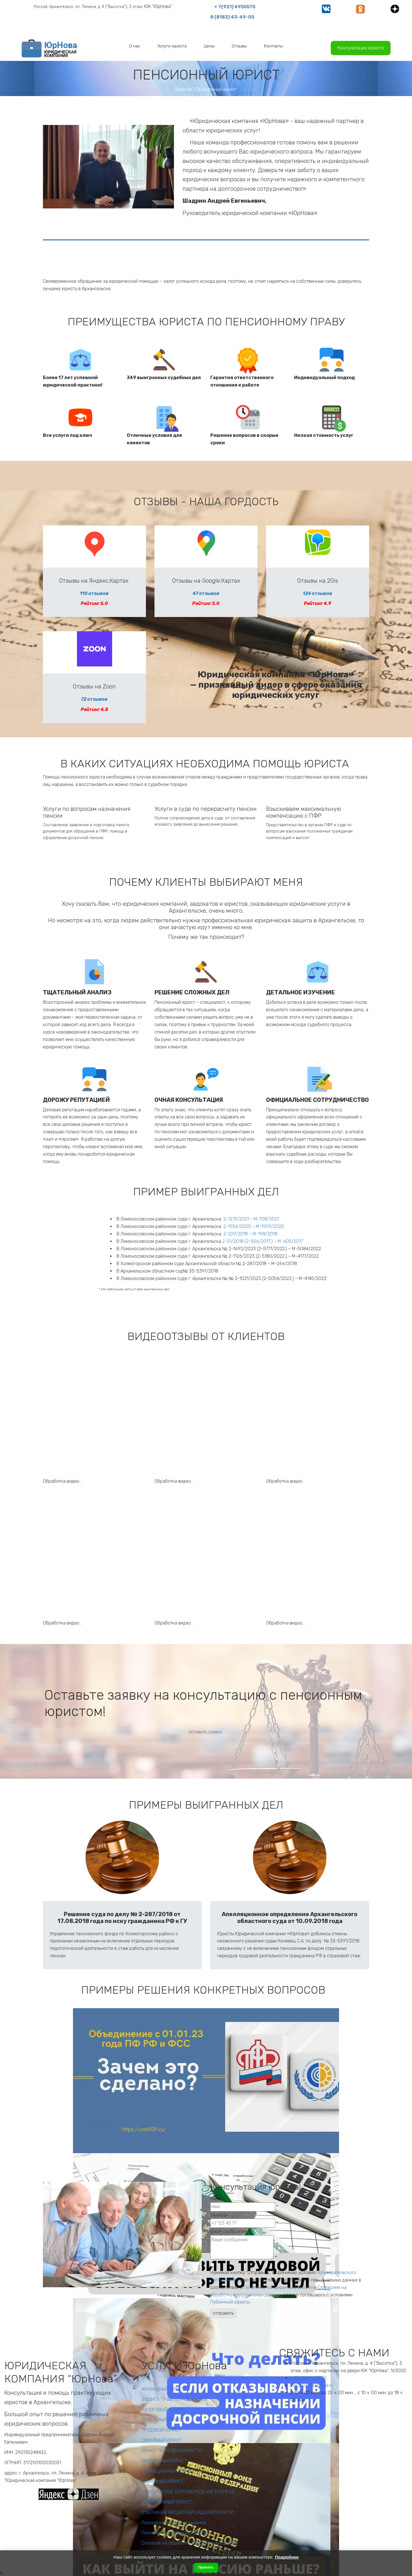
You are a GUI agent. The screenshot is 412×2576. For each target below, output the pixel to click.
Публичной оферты (230, 2302)
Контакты (273, 46)
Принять (206, 2567)
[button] (134, 46)
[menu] (206, 46)
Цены (209, 46)
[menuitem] (134, 46)
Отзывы (239, 46)
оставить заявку (206, 1732)
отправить (223, 2313)
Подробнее (99, 2121)
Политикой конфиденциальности (278, 2287)
